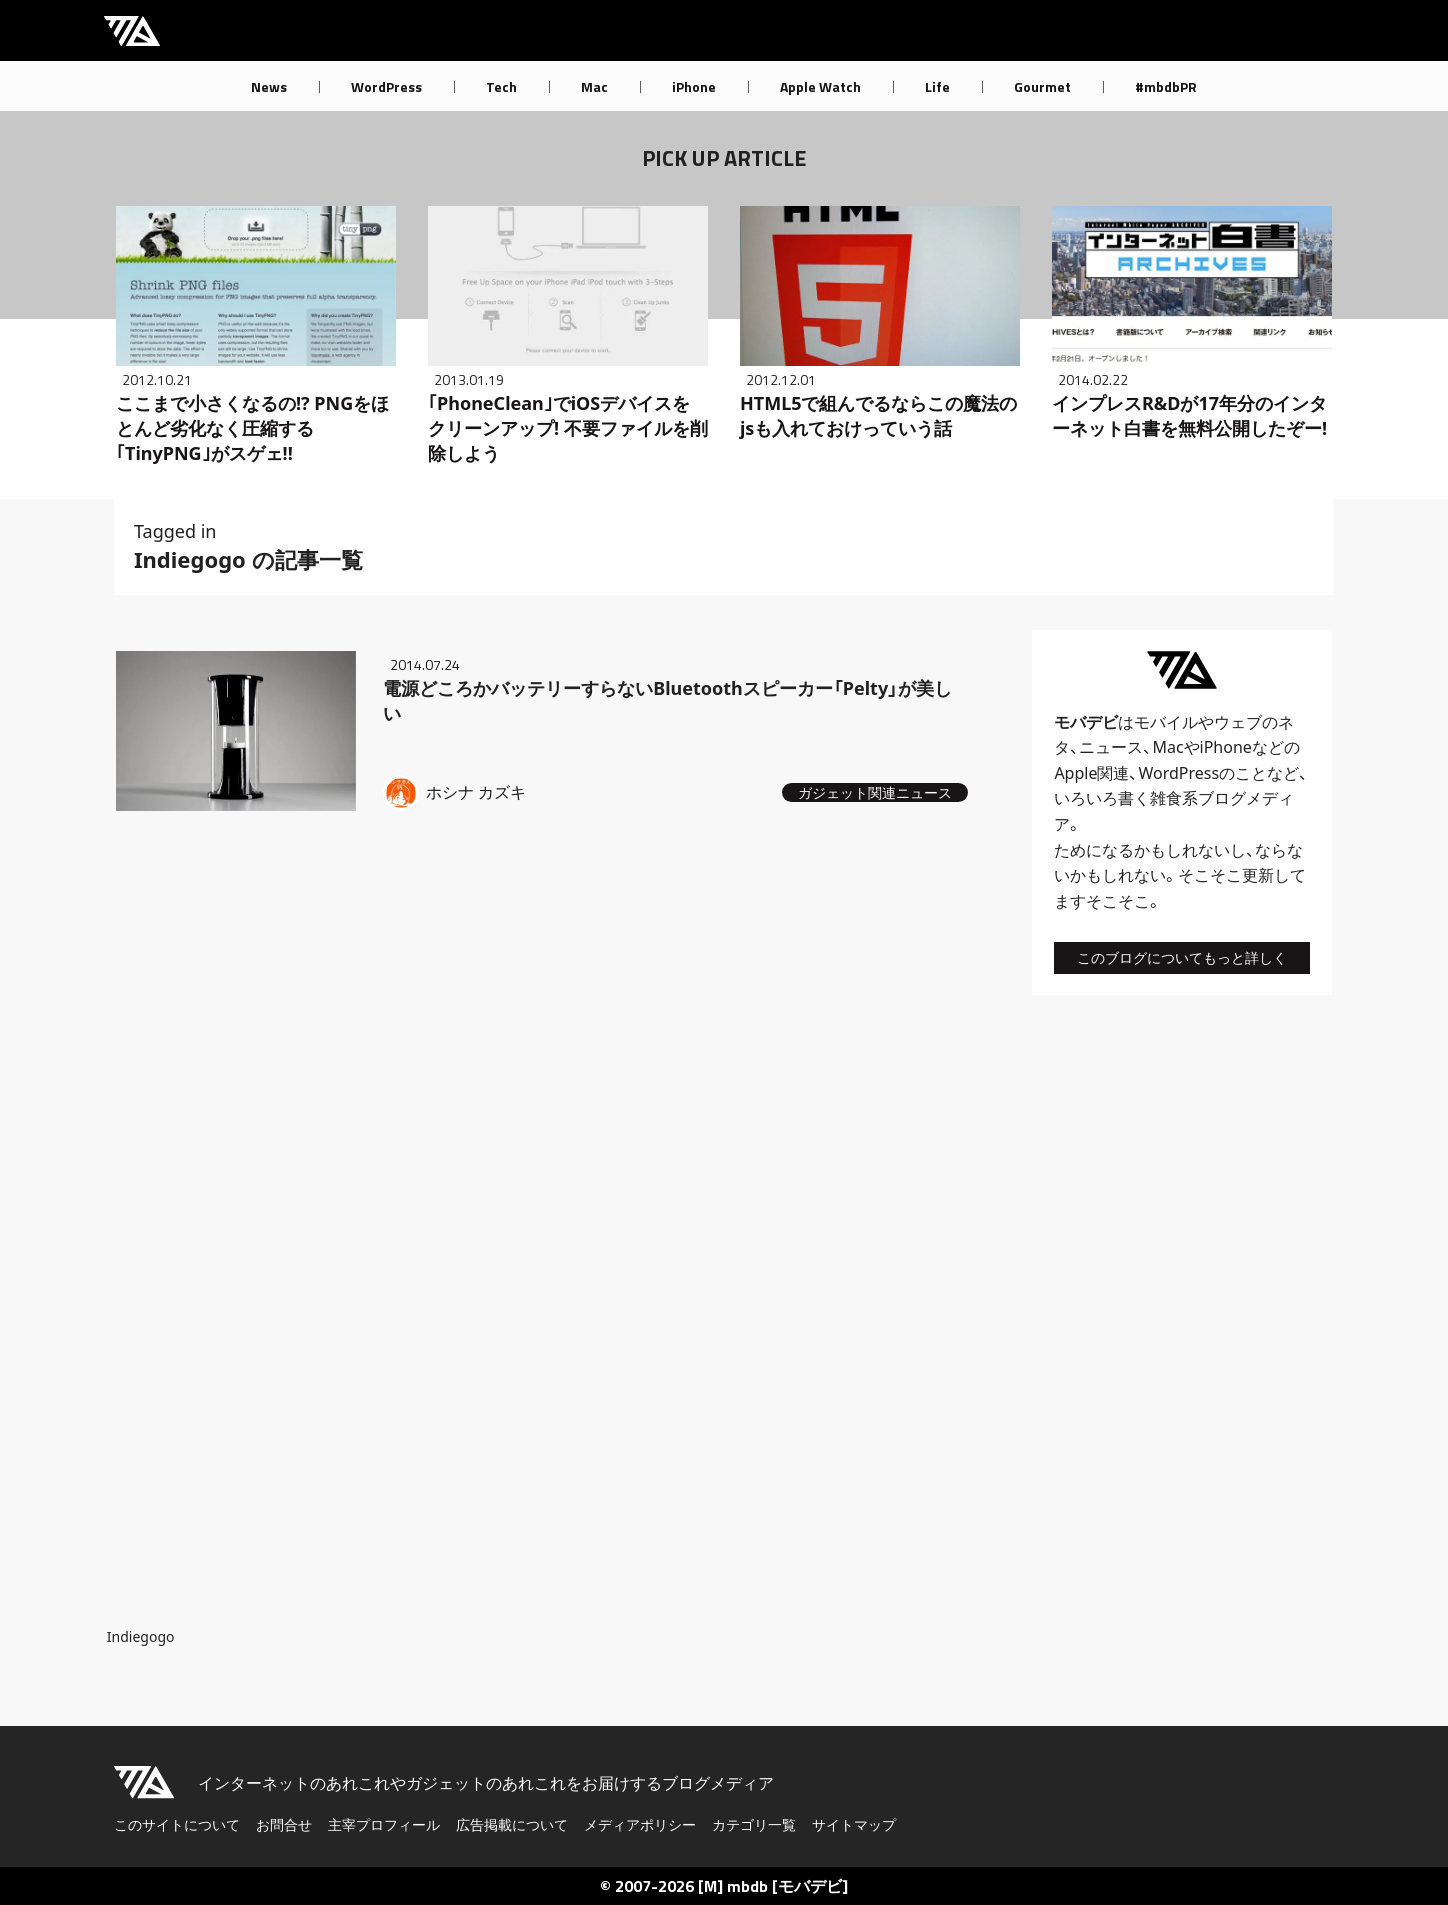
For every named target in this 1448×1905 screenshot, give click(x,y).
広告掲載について (512, 1824)
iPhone (694, 86)
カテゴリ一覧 (754, 1824)
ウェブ (1238, 722)
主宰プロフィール (384, 1824)
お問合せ (284, 1824)
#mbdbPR (1166, 86)
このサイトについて (177, 1824)
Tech (501, 86)
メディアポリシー (640, 1824)
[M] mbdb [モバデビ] (773, 1886)
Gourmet (1042, 86)
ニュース (1111, 747)
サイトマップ (854, 1824)
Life (937, 86)
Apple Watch (820, 86)
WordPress (386, 86)
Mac (594, 86)
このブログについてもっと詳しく (1182, 957)
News (269, 86)
